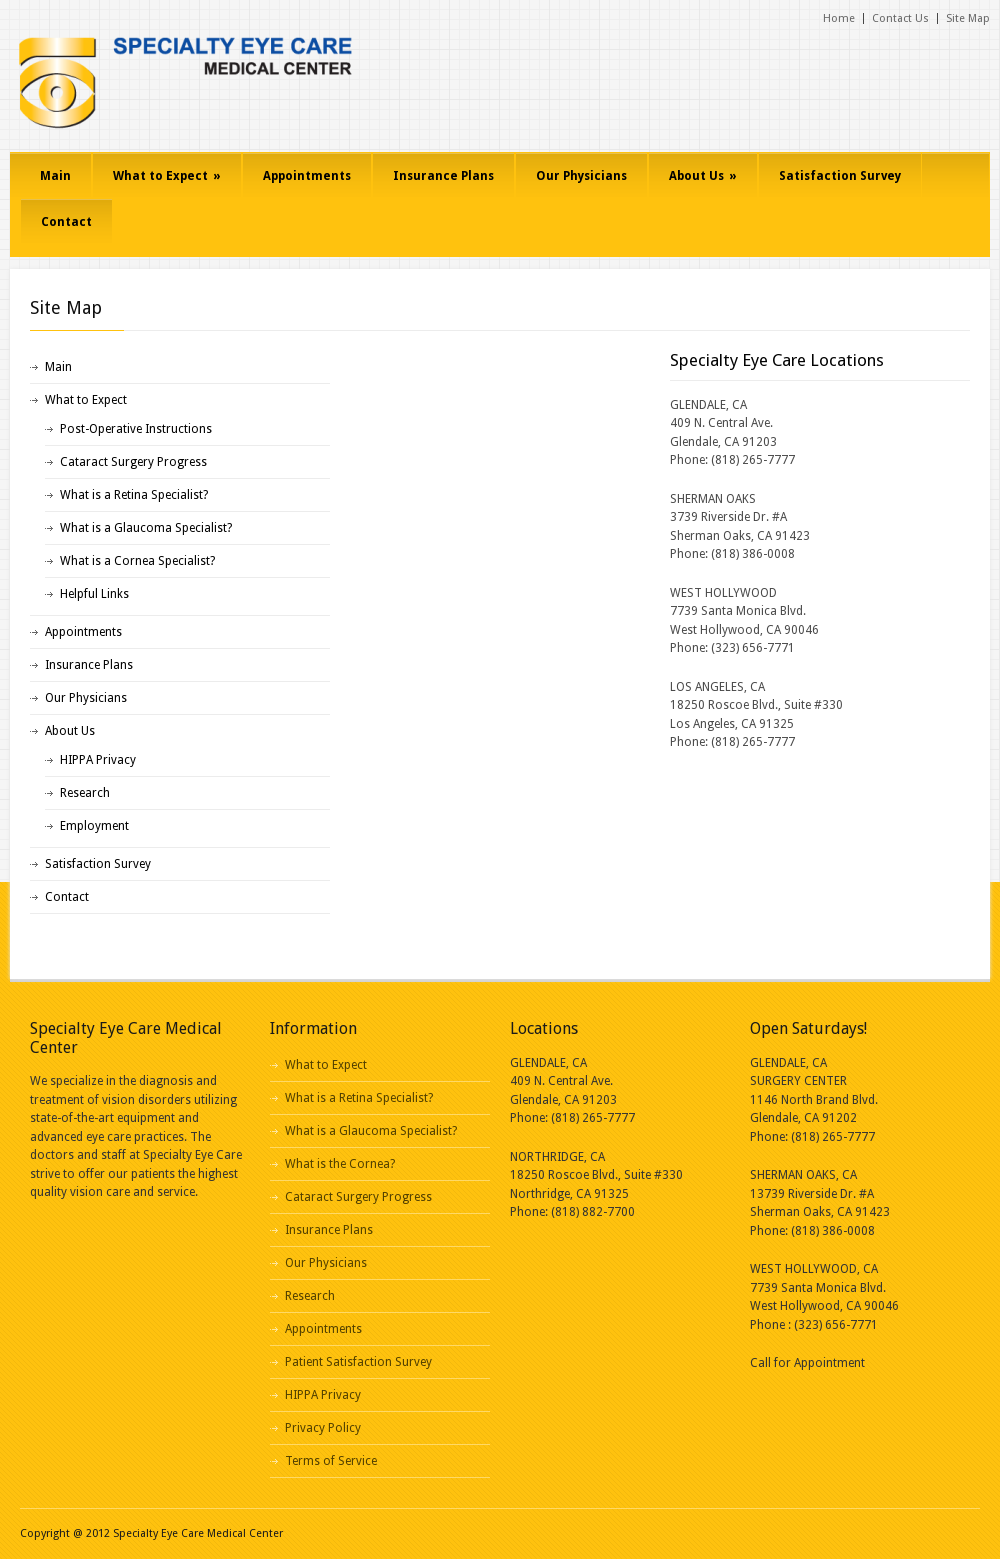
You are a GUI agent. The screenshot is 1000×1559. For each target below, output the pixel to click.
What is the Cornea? (340, 1164)
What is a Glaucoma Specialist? (146, 528)
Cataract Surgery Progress (133, 462)
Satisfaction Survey (840, 176)
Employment (94, 826)
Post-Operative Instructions (136, 429)
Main (55, 176)
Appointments (307, 176)
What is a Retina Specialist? (134, 495)
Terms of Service (331, 1461)
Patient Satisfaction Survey (358, 1362)
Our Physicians (581, 176)
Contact (66, 222)
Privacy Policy (323, 1428)
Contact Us (900, 18)
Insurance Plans (443, 176)
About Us (703, 176)
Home (839, 18)
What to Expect (167, 176)
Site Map (968, 18)
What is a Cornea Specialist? (137, 561)
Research (85, 793)
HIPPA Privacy (98, 760)
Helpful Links (94, 594)
